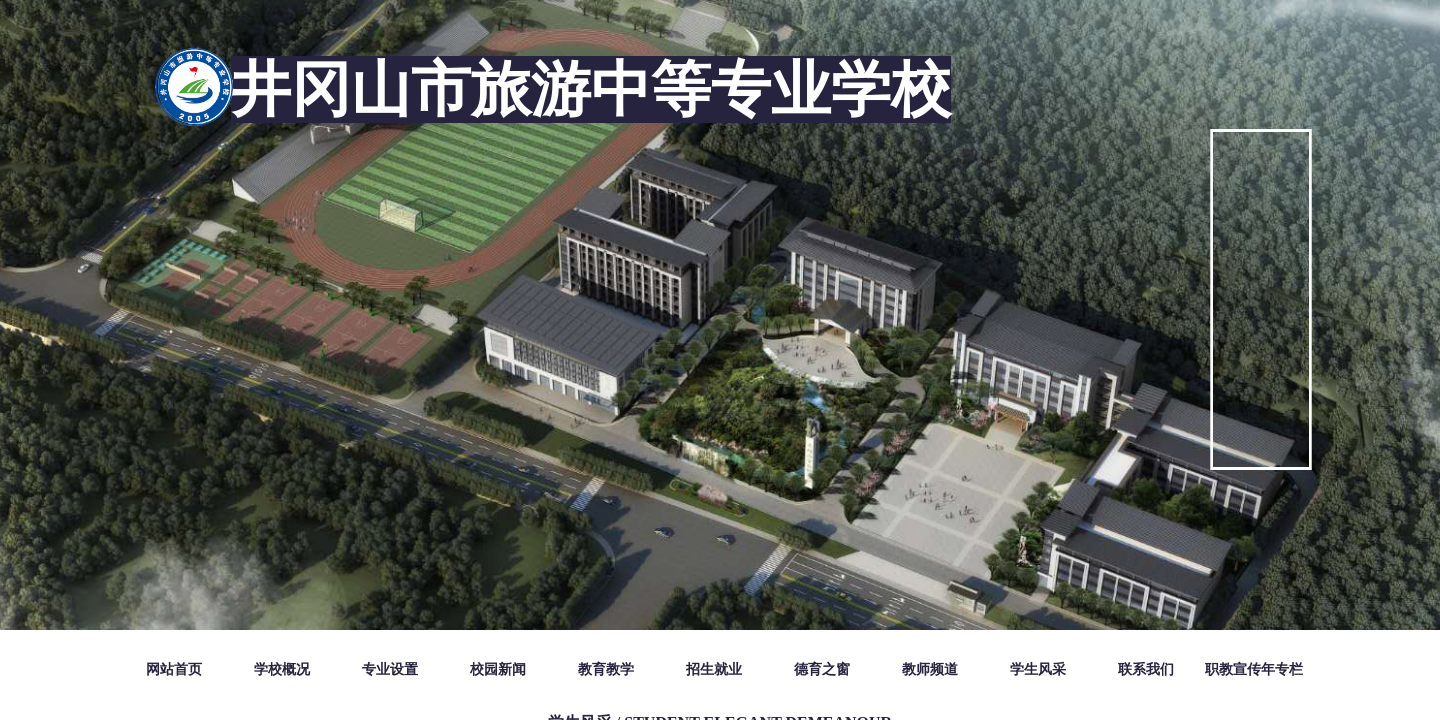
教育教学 (606, 669)
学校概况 (282, 669)
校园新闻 (498, 669)
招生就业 (714, 669)
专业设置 (390, 669)
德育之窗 (822, 669)
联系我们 (1146, 669)
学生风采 (1038, 669)
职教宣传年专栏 (1254, 669)
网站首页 (174, 669)
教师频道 (930, 669)
